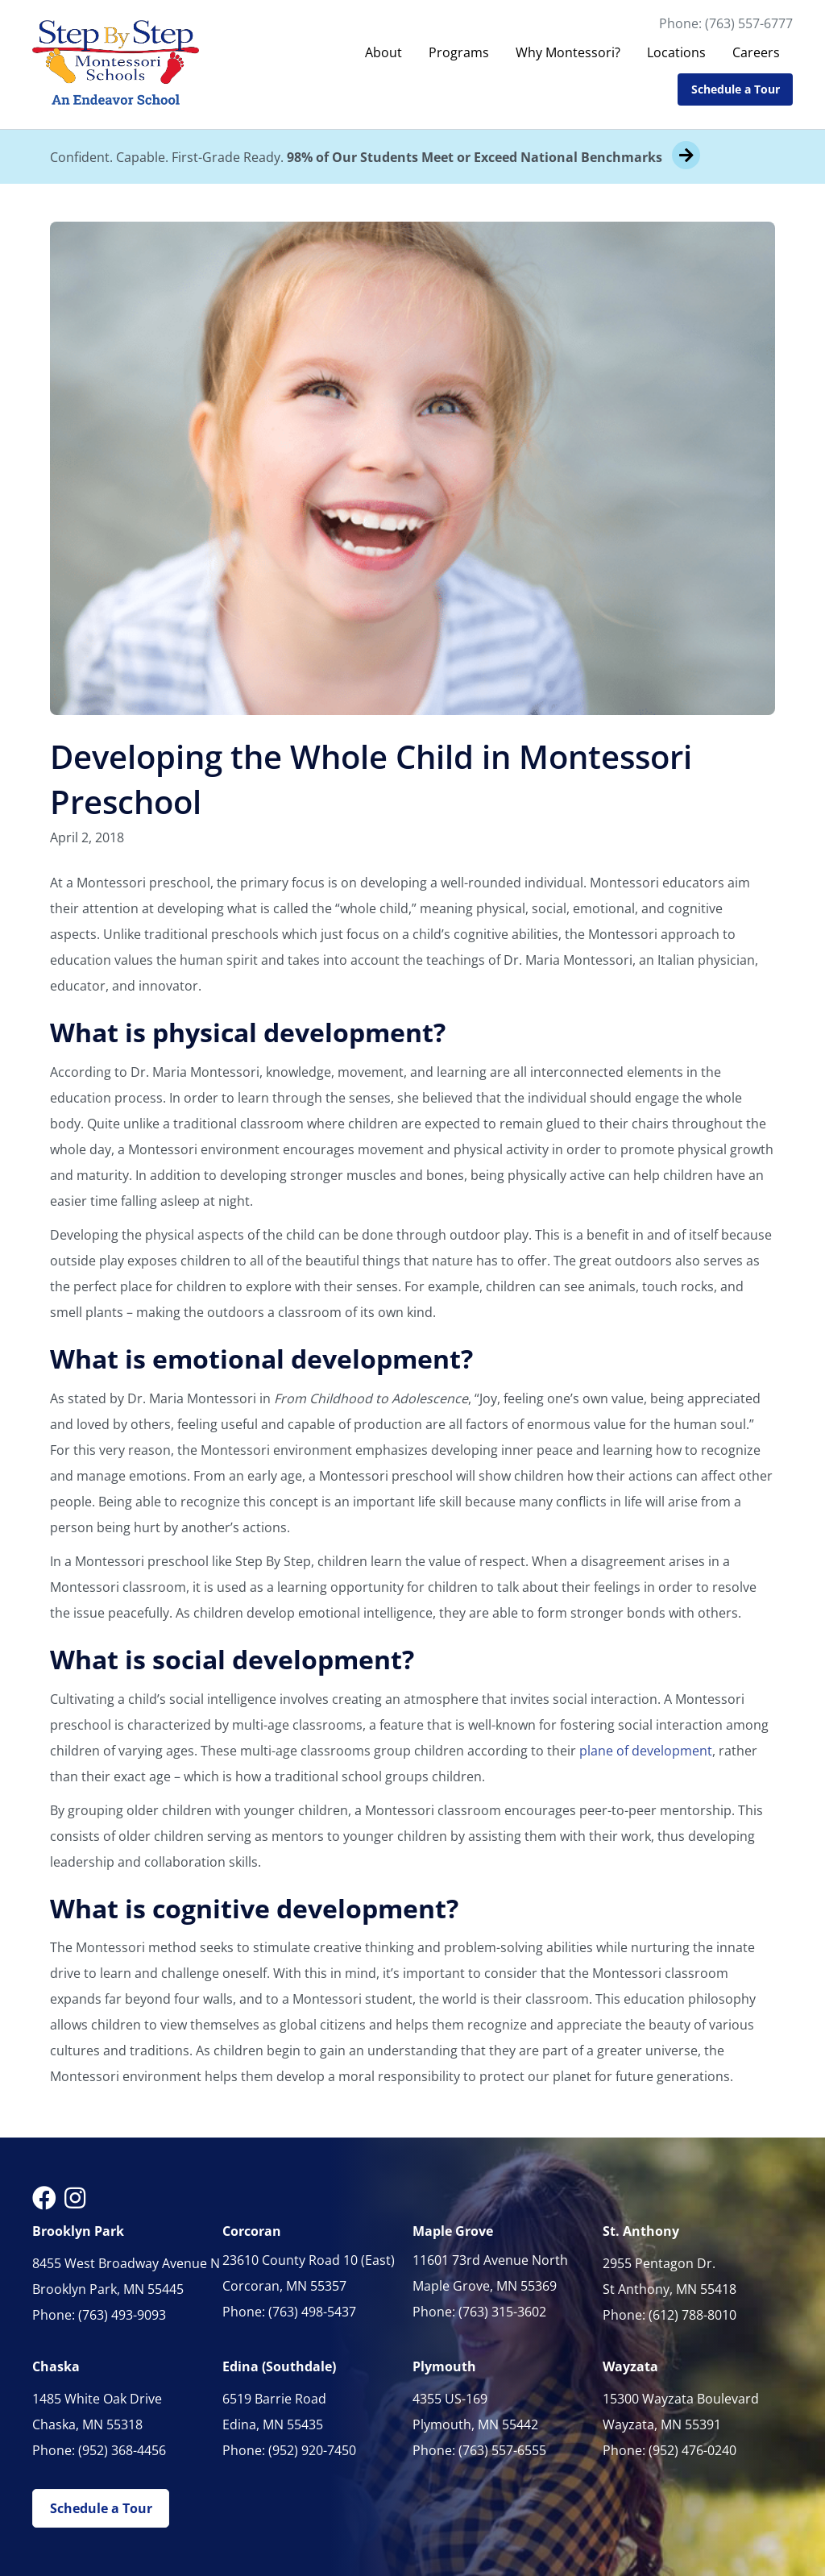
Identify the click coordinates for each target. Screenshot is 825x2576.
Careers (756, 52)
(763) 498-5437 (312, 2311)
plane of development (645, 1751)
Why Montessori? (568, 52)
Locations (676, 52)
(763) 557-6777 (749, 23)
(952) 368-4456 (122, 2450)
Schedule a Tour (735, 89)
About (383, 52)
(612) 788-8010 (692, 2315)
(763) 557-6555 (502, 2450)
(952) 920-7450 (312, 2450)
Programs (459, 52)
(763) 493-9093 (122, 2315)
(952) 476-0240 (692, 2450)
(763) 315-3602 (502, 2311)
